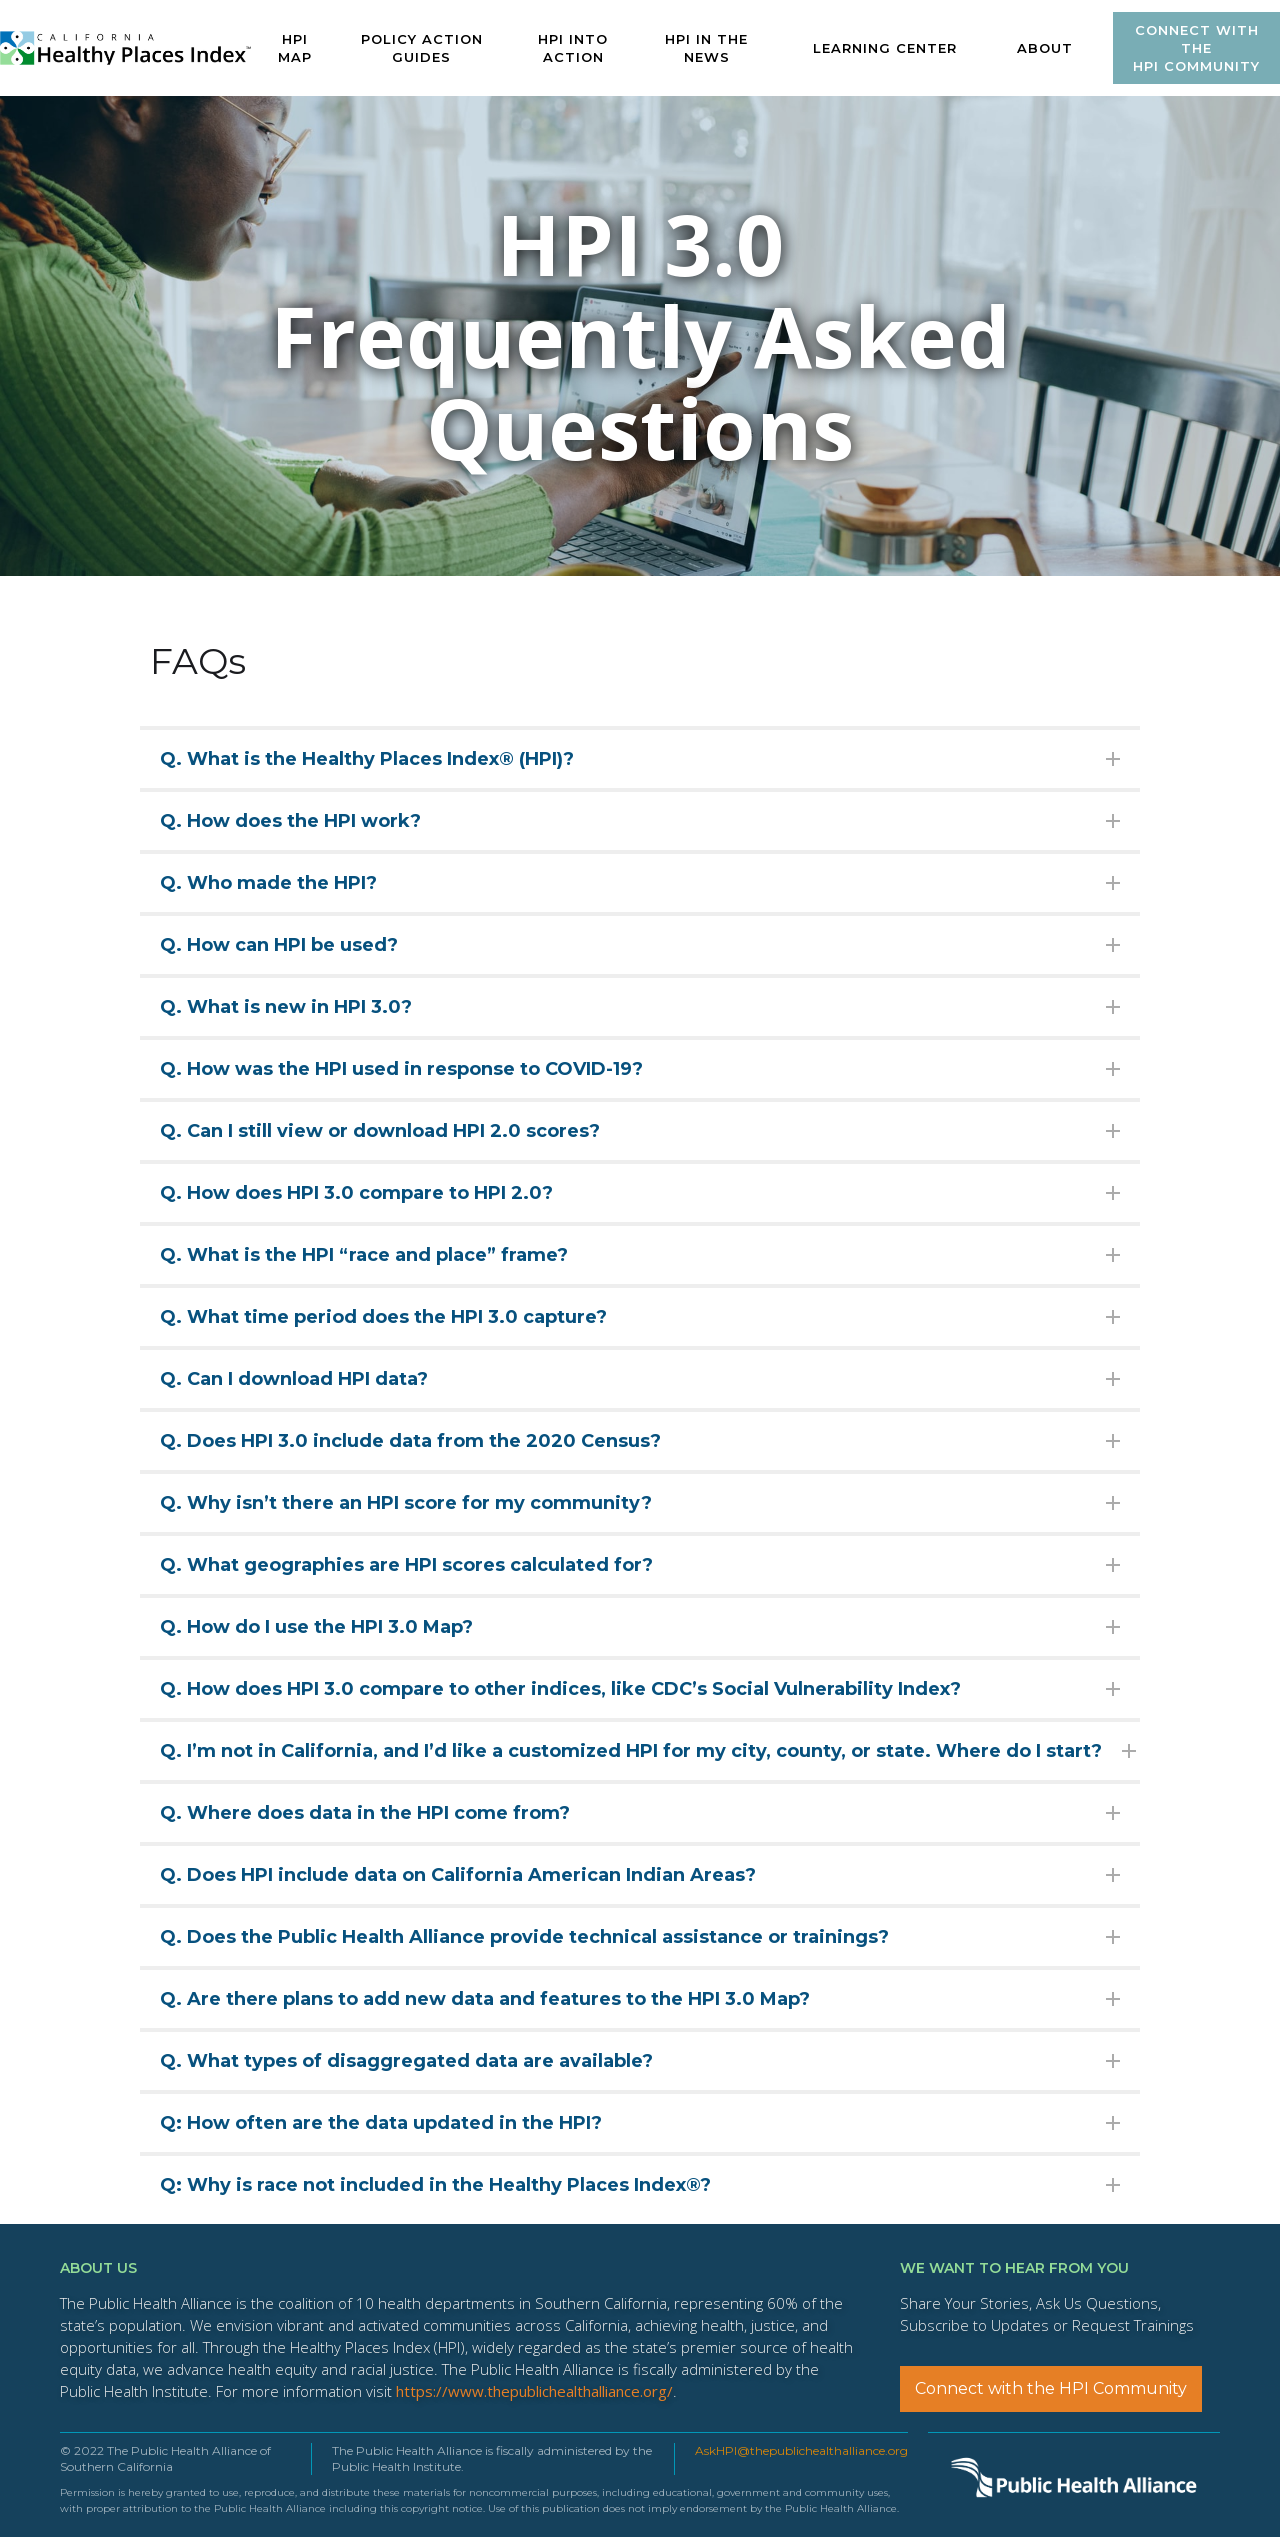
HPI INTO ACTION (573, 48)
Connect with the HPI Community (1051, 2388)
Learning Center (885, 48)
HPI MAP (295, 48)
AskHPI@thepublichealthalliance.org (801, 2450)
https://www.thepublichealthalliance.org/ (534, 2391)
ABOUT (1045, 48)
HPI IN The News (706, 48)
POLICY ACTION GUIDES (422, 48)
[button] (885, 48)
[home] (126, 48)
